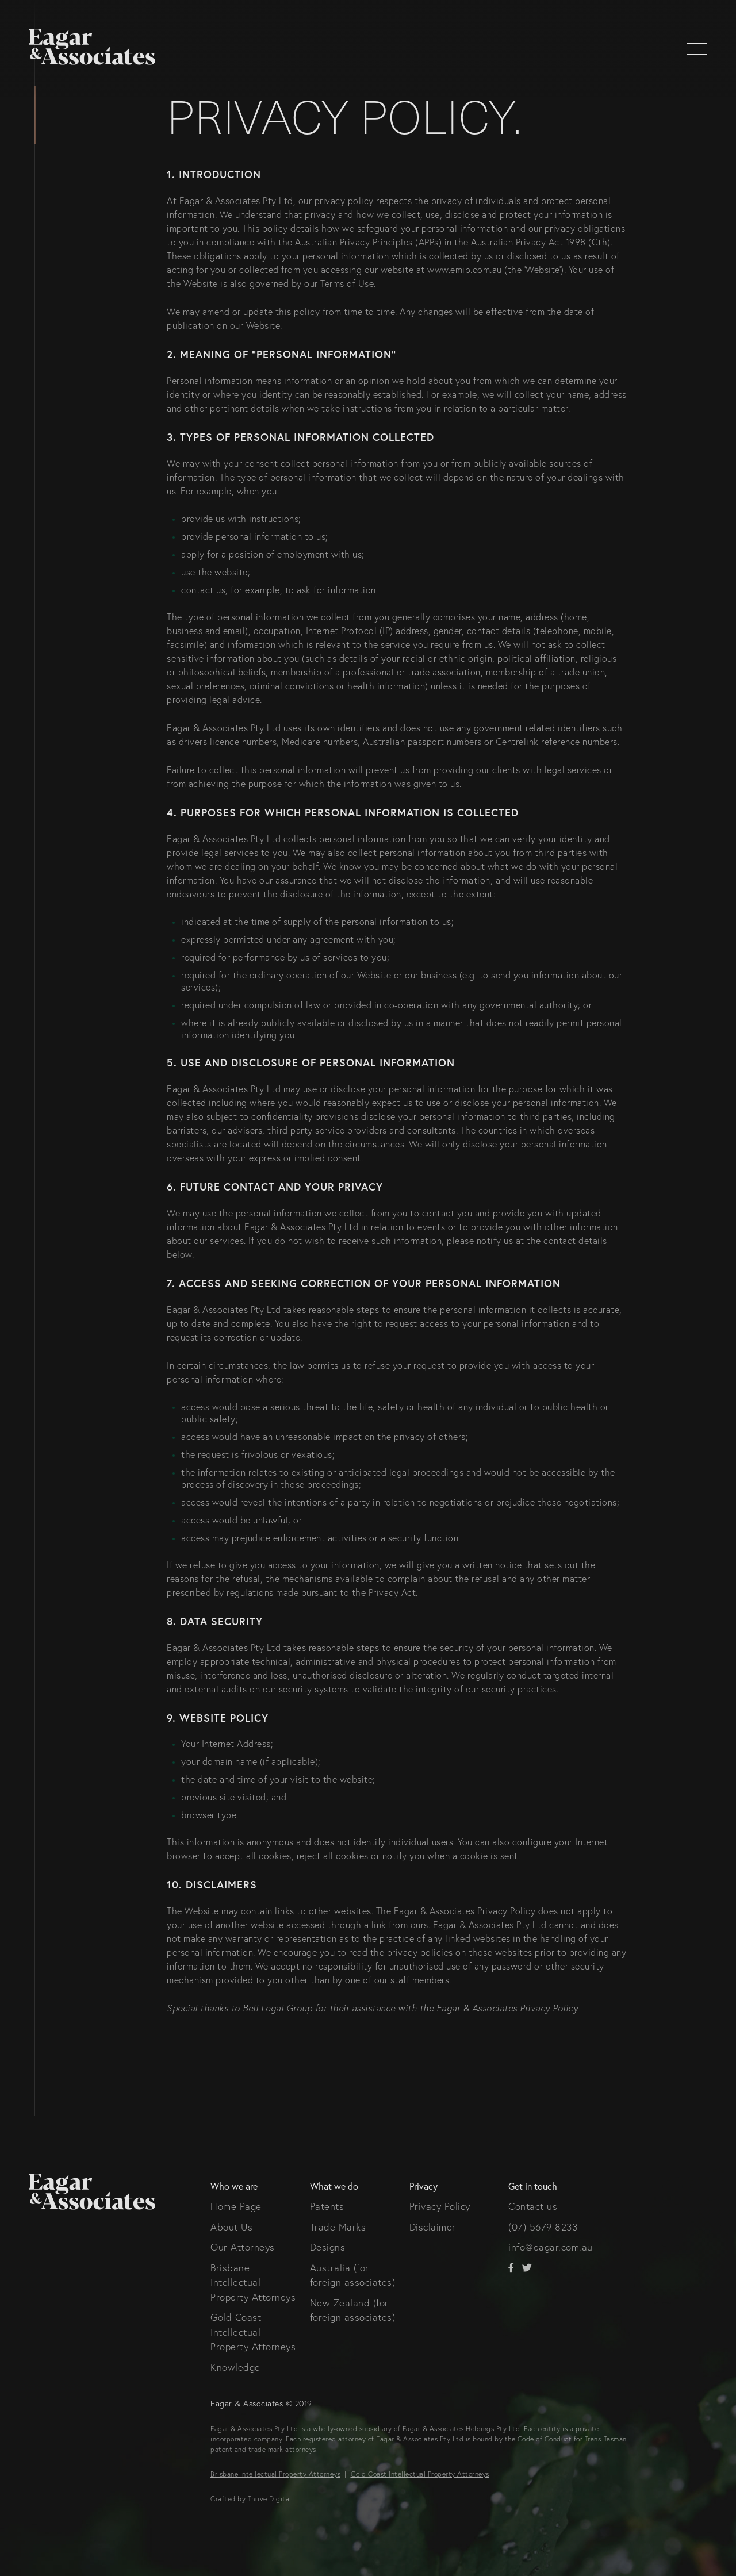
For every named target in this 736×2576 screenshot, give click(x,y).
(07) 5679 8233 (542, 2226)
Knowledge (235, 2367)
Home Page (236, 2206)
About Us (231, 2226)
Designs (328, 2246)
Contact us (532, 2206)
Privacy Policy (439, 2206)
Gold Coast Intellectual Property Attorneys (253, 2331)
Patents (327, 2206)
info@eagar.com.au (550, 2246)
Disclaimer (432, 2226)
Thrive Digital (270, 2498)
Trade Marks (338, 2226)
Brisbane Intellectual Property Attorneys (253, 2282)
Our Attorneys (242, 2246)
